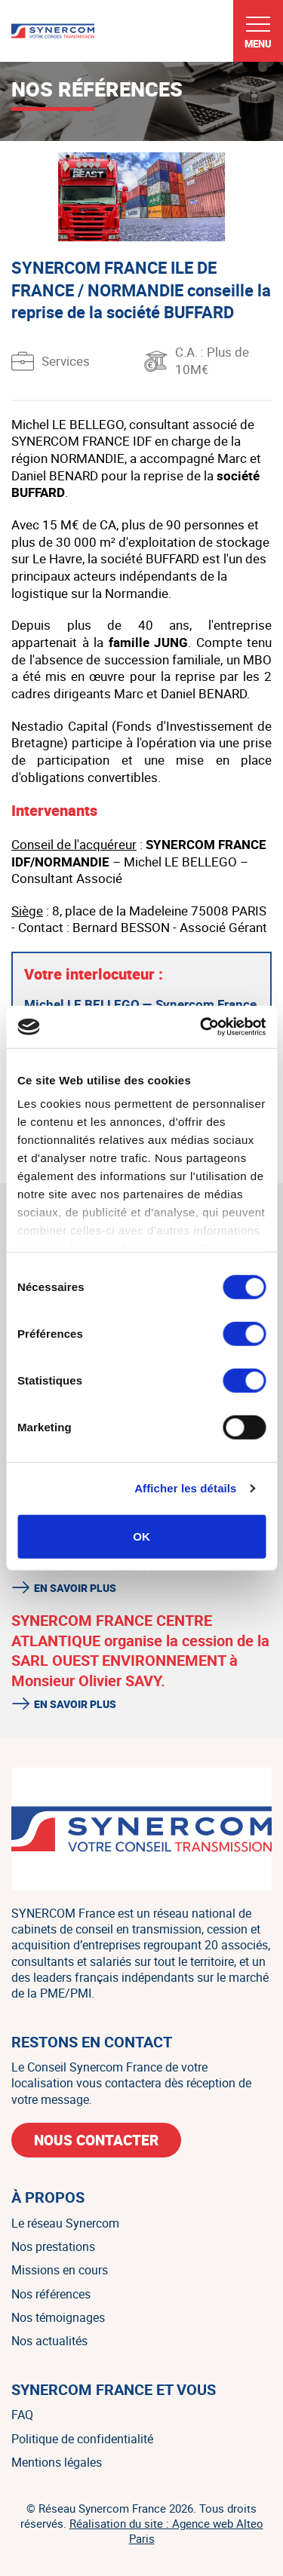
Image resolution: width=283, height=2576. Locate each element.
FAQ (22, 2414)
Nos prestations (53, 2246)
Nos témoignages (58, 2317)
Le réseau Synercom (65, 2223)
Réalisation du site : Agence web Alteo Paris (166, 2531)
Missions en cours (59, 2270)
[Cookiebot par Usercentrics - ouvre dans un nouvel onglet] (201, 1027)
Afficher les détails (185, 1488)
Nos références (51, 2294)
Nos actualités (49, 2340)
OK (141, 1535)
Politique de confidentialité (82, 2438)
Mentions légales (56, 2462)
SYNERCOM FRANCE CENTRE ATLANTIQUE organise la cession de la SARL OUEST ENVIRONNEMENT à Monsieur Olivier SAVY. (140, 1650)
